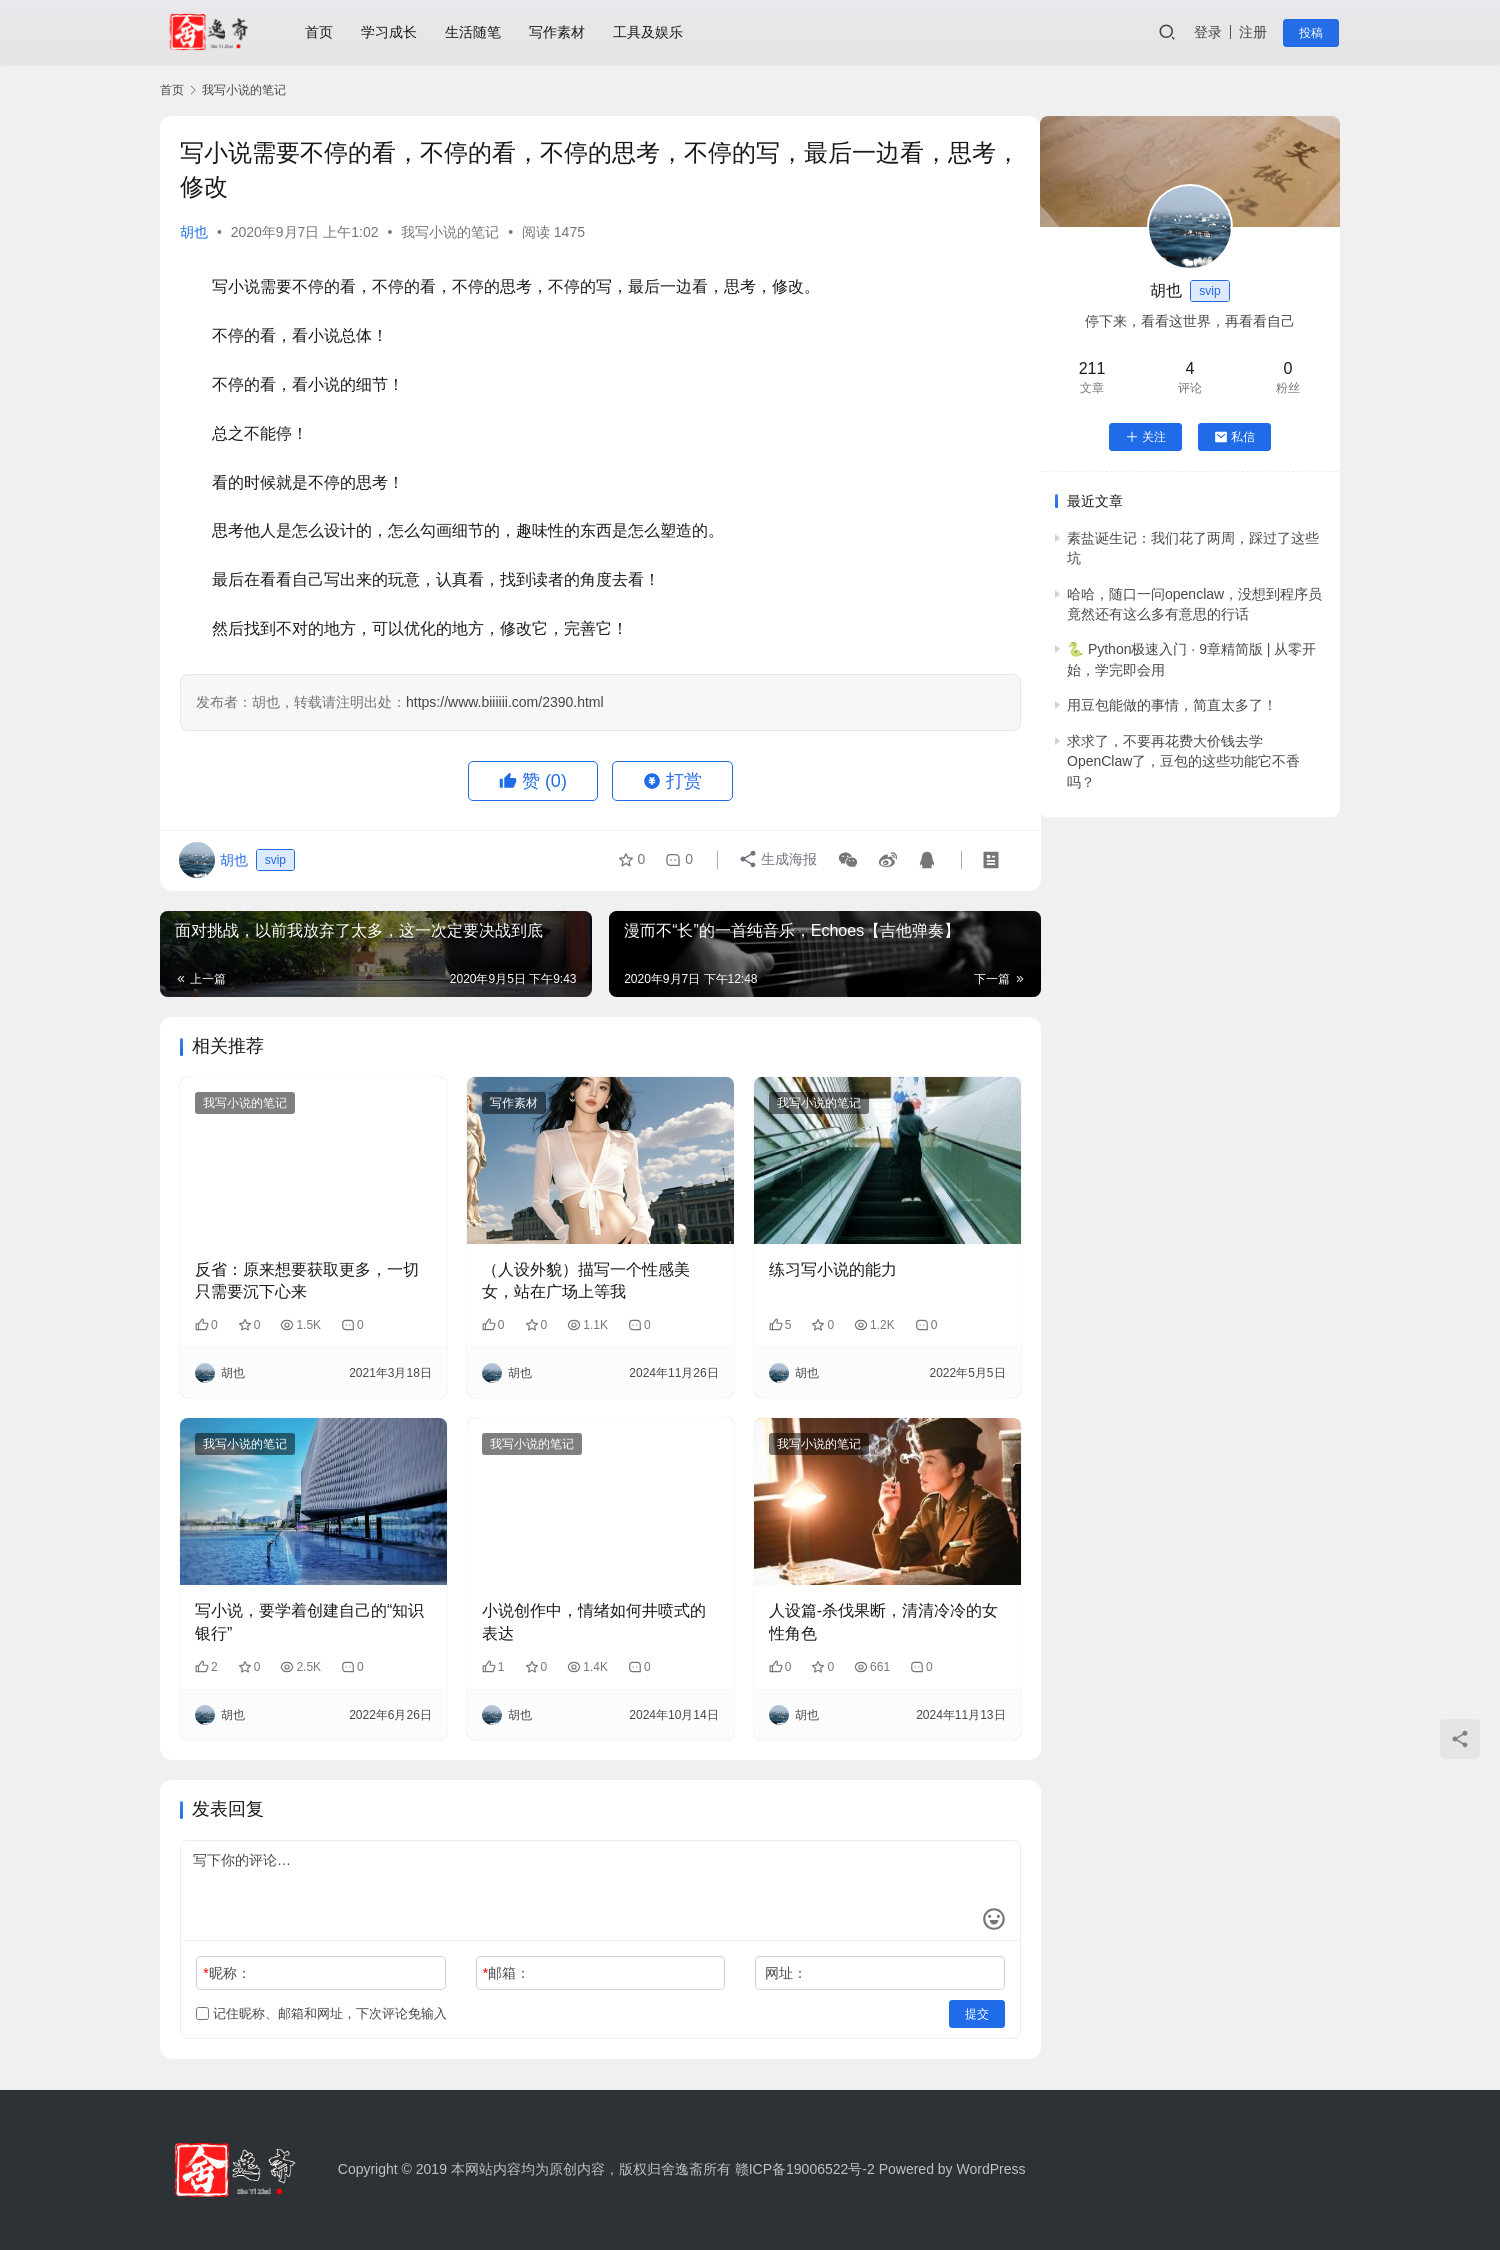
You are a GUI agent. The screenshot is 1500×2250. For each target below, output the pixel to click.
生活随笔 (474, 32)
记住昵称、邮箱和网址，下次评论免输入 (321, 2004)
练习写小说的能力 (819, 1264)
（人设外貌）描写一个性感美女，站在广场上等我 (579, 1275)
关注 (1145, 437)
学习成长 (390, 32)
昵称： (226, 1964)
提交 (956, 2005)
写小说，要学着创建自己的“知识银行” (309, 1613)
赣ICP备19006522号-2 (805, 2169)
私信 (1234, 437)
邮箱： (499, 1964)
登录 (1209, 32)
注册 (1254, 32)
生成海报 (777, 861)
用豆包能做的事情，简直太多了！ (1172, 705)
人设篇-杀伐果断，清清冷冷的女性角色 (869, 1613)
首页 (320, 32)
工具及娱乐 (649, 32)
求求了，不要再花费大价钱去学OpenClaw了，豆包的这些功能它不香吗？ (1183, 761)
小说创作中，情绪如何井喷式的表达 (587, 1613)
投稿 (1312, 33)
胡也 (194, 232)
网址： (772, 1964)
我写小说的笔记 (450, 232)
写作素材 (558, 32)
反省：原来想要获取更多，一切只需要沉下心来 (307, 1275)
